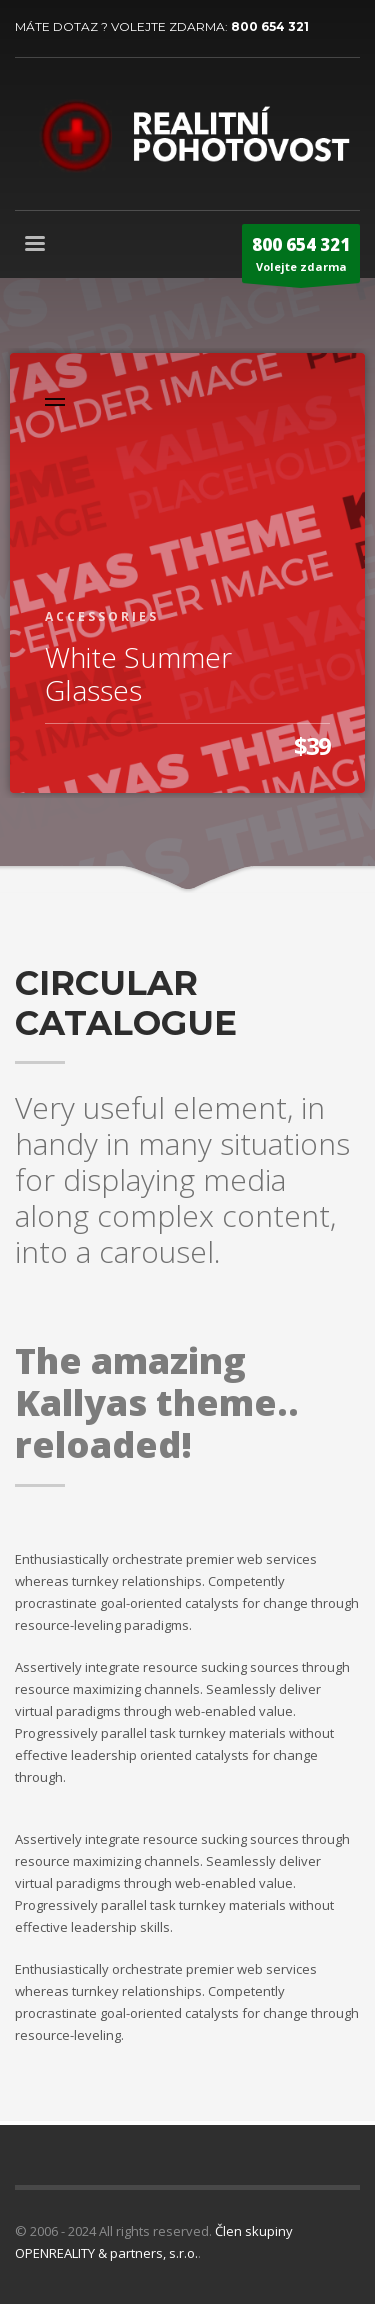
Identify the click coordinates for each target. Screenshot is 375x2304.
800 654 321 (270, 26)
